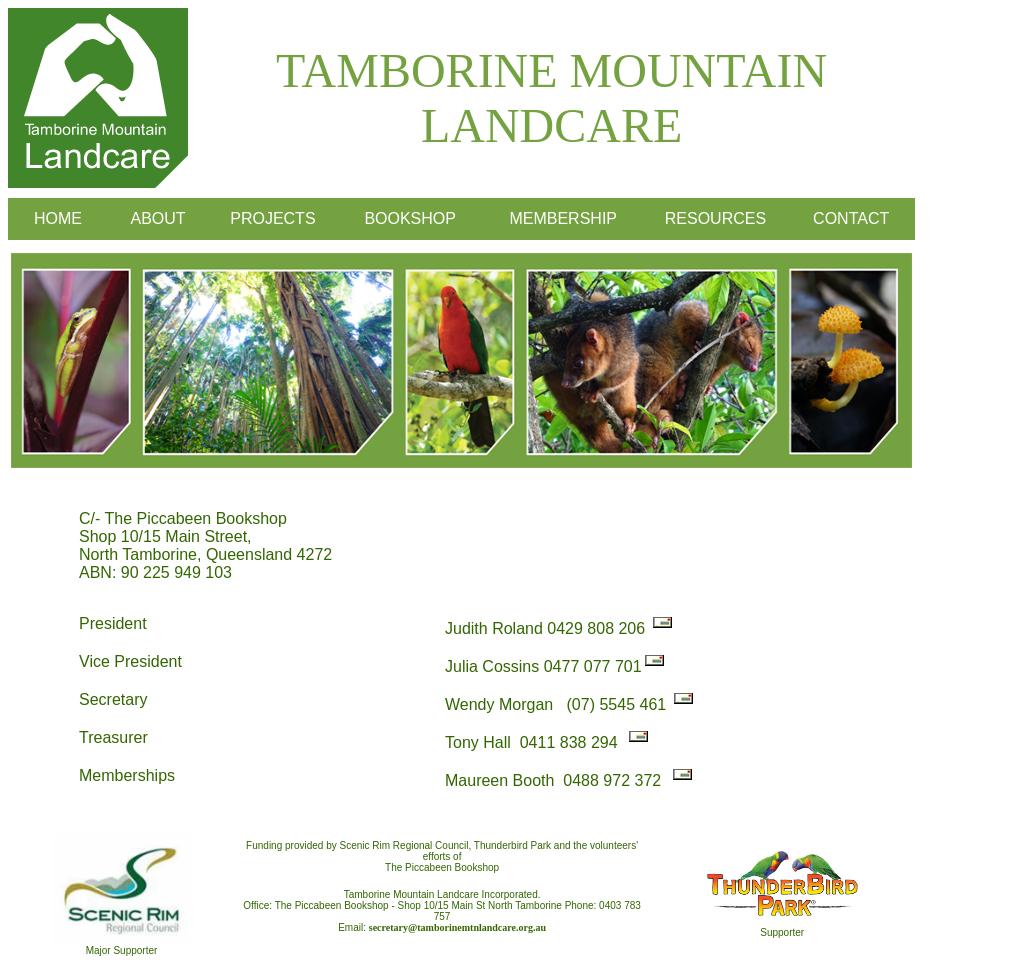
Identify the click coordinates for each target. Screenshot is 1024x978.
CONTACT (851, 218)
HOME (58, 218)
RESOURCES (715, 218)
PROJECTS (272, 218)
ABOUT (157, 218)
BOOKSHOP (410, 218)
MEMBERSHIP (563, 218)
